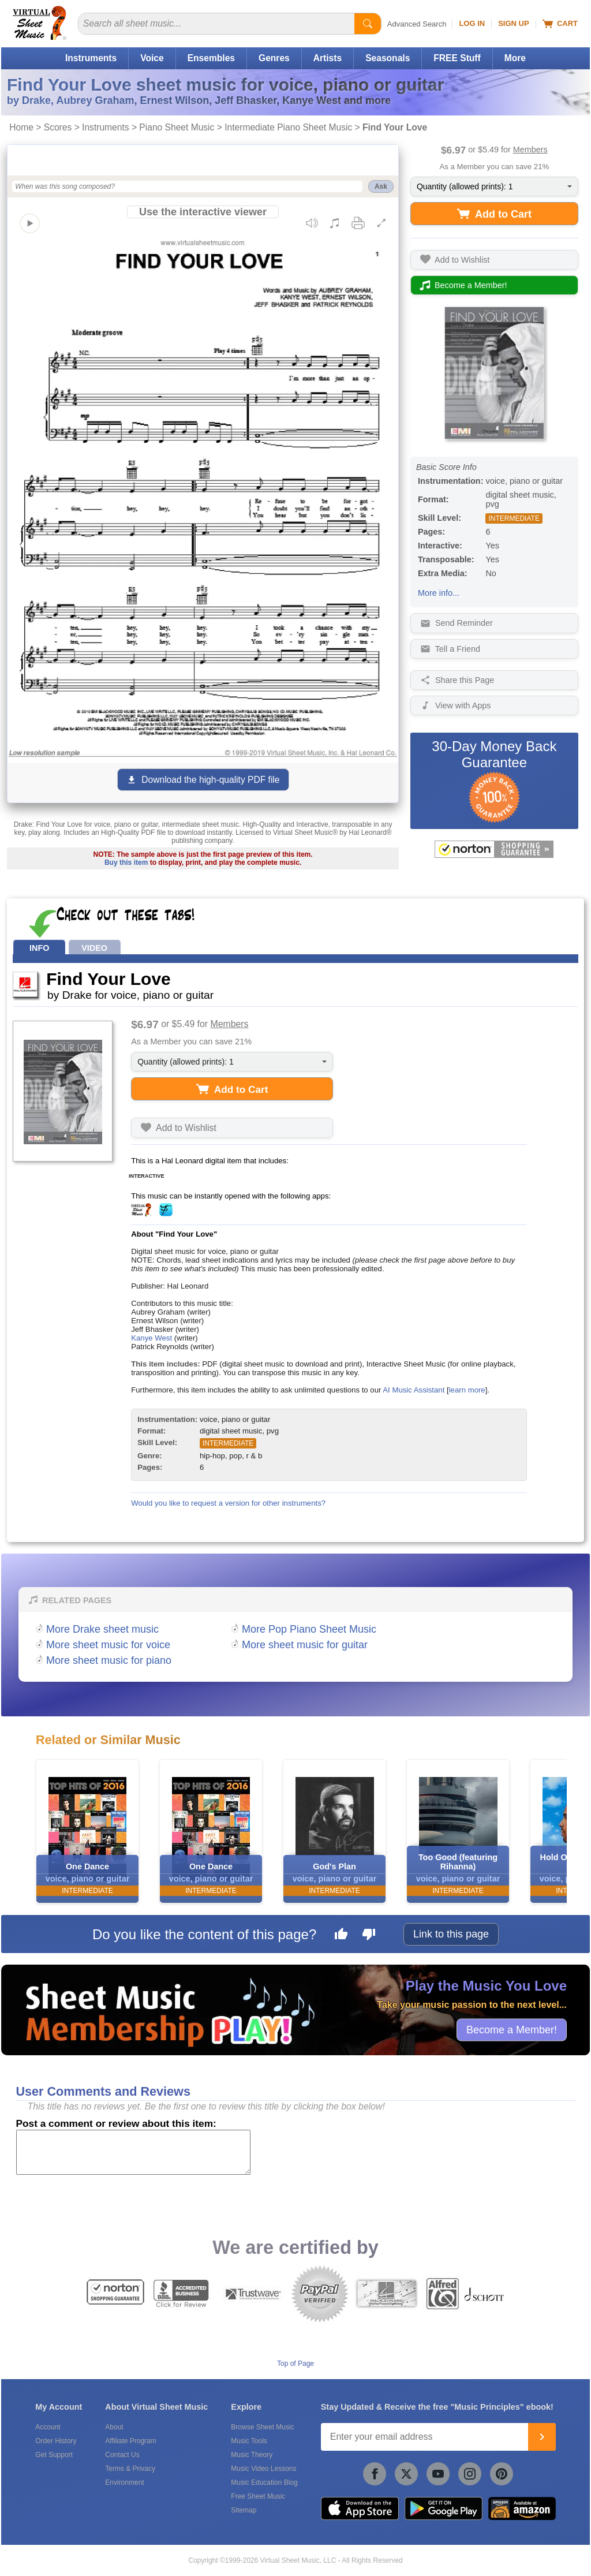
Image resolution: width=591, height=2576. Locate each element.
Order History (55, 2441)
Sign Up (513, 23)
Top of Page (295, 2364)
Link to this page (451, 1934)
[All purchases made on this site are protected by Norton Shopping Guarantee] (494, 849)
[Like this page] (341, 1935)
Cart (560, 23)
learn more (467, 1390)
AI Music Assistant (413, 1390)
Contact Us (122, 2455)
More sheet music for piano (108, 1660)
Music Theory (251, 2455)
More (515, 58)
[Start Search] (367, 23)
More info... (438, 593)
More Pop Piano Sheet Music (309, 1629)
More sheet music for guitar (305, 1645)
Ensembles (211, 58)
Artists (327, 58)
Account (47, 2427)
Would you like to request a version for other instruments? (228, 1503)
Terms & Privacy (130, 2469)
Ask (381, 186)
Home (21, 127)
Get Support (54, 2455)
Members (530, 149)
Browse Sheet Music (262, 2427)
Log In (472, 23)
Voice (151, 58)
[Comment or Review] (133, 2152)
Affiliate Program (130, 2441)
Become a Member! (511, 2029)
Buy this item (126, 862)
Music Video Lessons (263, 2469)
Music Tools (249, 2441)
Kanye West (151, 1338)
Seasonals (387, 58)
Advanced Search (417, 24)
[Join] (542, 2437)
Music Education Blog (264, 2482)
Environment (124, 2482)
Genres (274, 58)
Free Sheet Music (258, 2496)
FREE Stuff (456, 58)
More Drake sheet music (102, 1629)
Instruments (91, 58)
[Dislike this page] (368, 1935)
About (114, 2427)
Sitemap (243, 2510)
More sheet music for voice (108, 1645)
